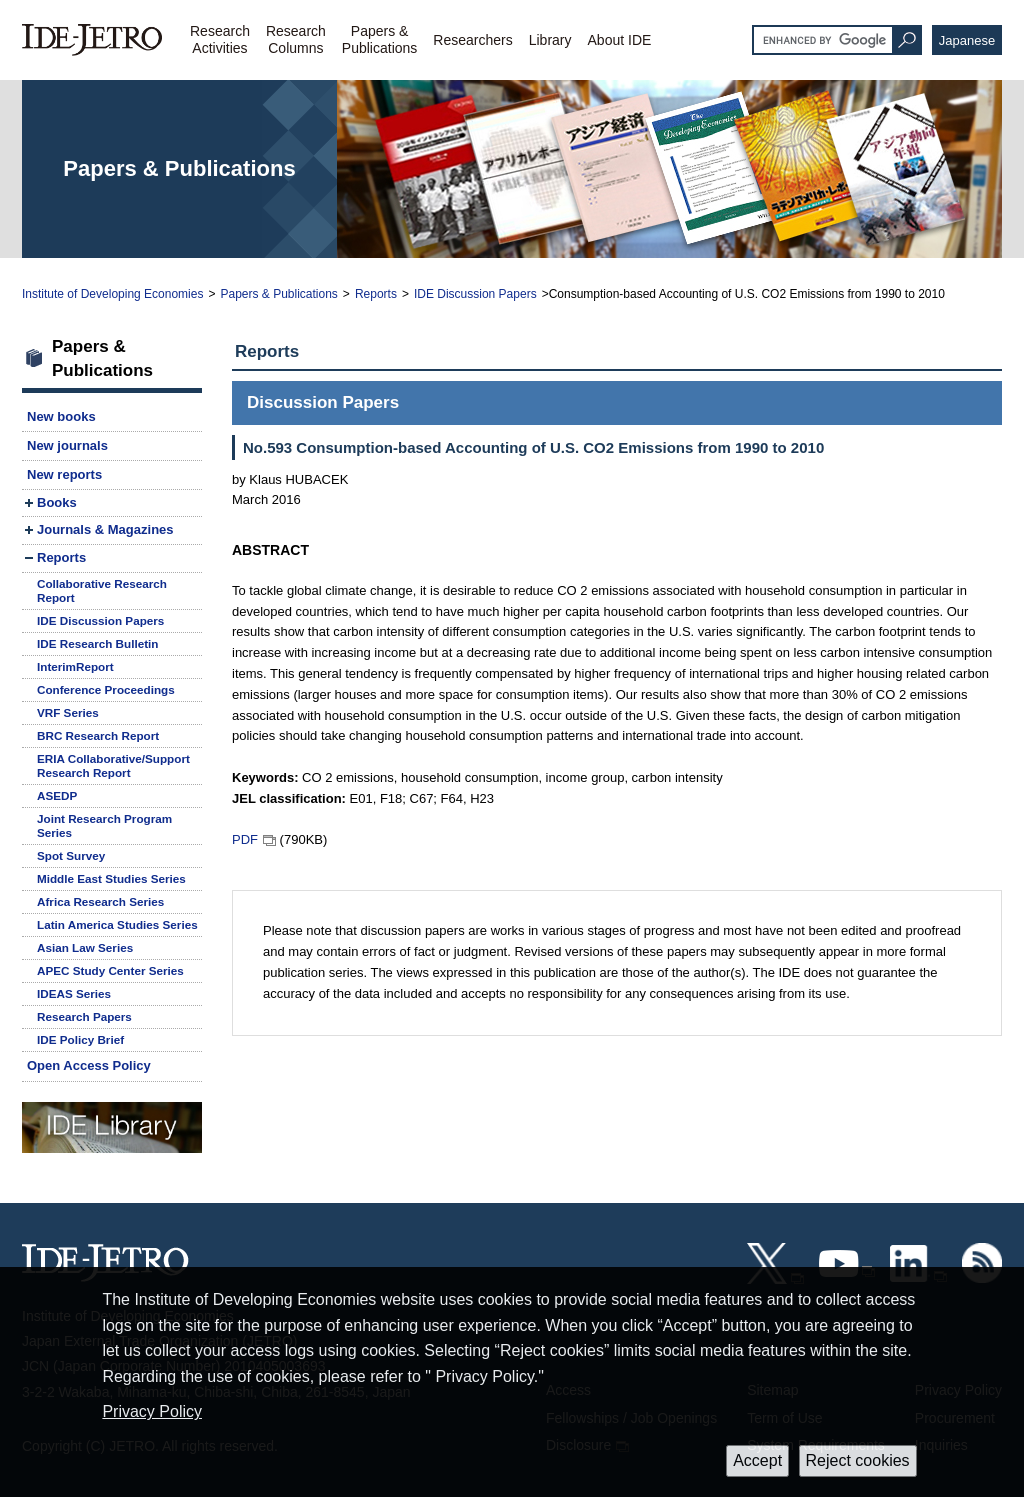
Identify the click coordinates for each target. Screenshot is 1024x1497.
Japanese (967, 40)
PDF (245, 839)
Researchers (472, 40)
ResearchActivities (220, 39)
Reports (376, 294)
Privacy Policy (152, 1411)
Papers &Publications (380, 39)
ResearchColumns (296, 39)
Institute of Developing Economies (112, 294)
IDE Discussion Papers (475, 294)
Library (550, 40)
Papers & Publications (278, 294)
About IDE (620, 40)
